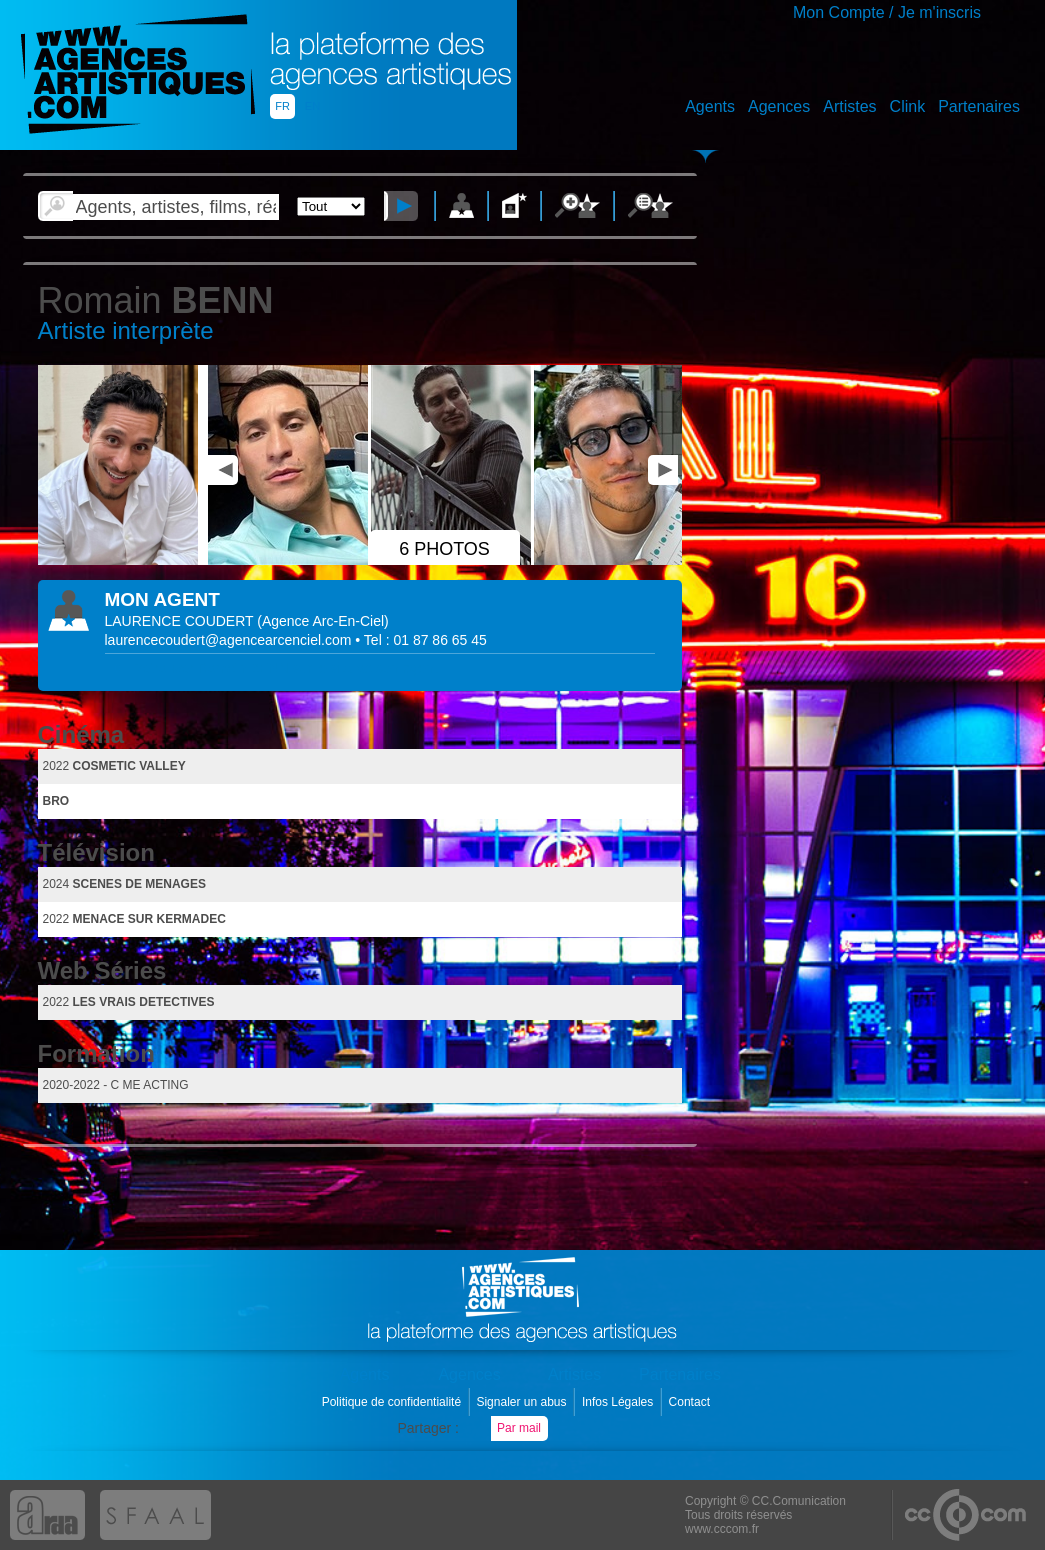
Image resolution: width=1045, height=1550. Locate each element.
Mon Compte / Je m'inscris (887, 12)
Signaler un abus (522, 1402)
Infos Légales (619, 1402)
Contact (691, 1402)
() (323, 621)
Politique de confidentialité (393, 1402)
